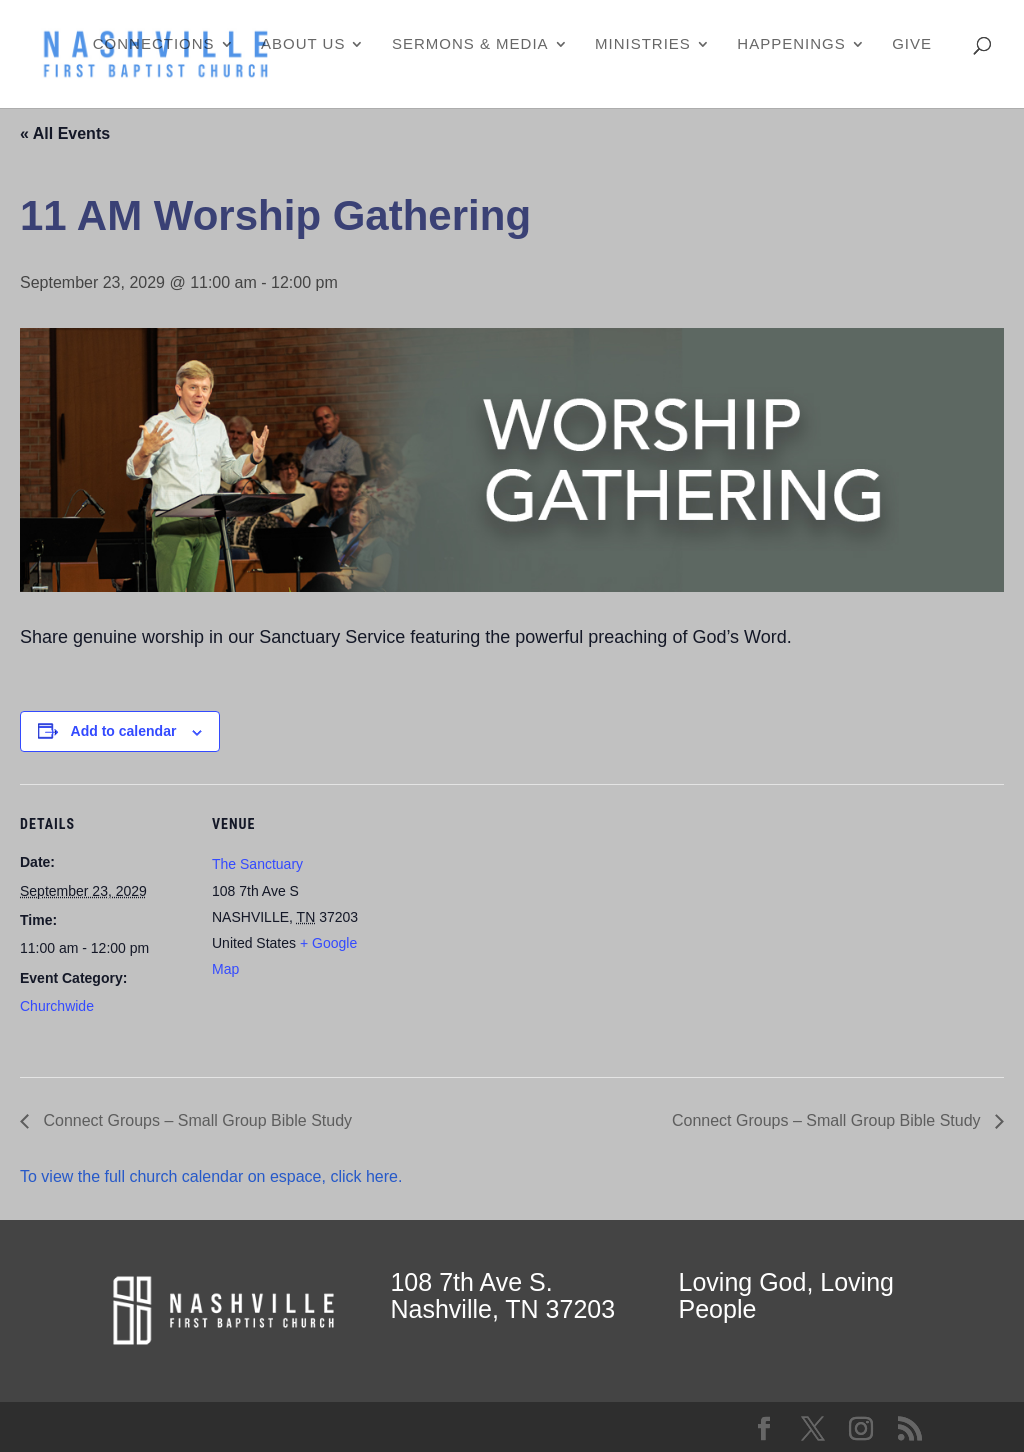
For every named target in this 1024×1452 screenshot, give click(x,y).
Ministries (643, 44)
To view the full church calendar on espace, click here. (213, 1176)
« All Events (65, 133)
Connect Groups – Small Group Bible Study (195, 1120)
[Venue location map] (509, 922)
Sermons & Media (470, 44)
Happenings (791, 44)
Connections (154, 44)
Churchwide (57, 1006)
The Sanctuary (257, 864)
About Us (303, 44)
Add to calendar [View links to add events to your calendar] (124, 731)
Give (912, 44)
